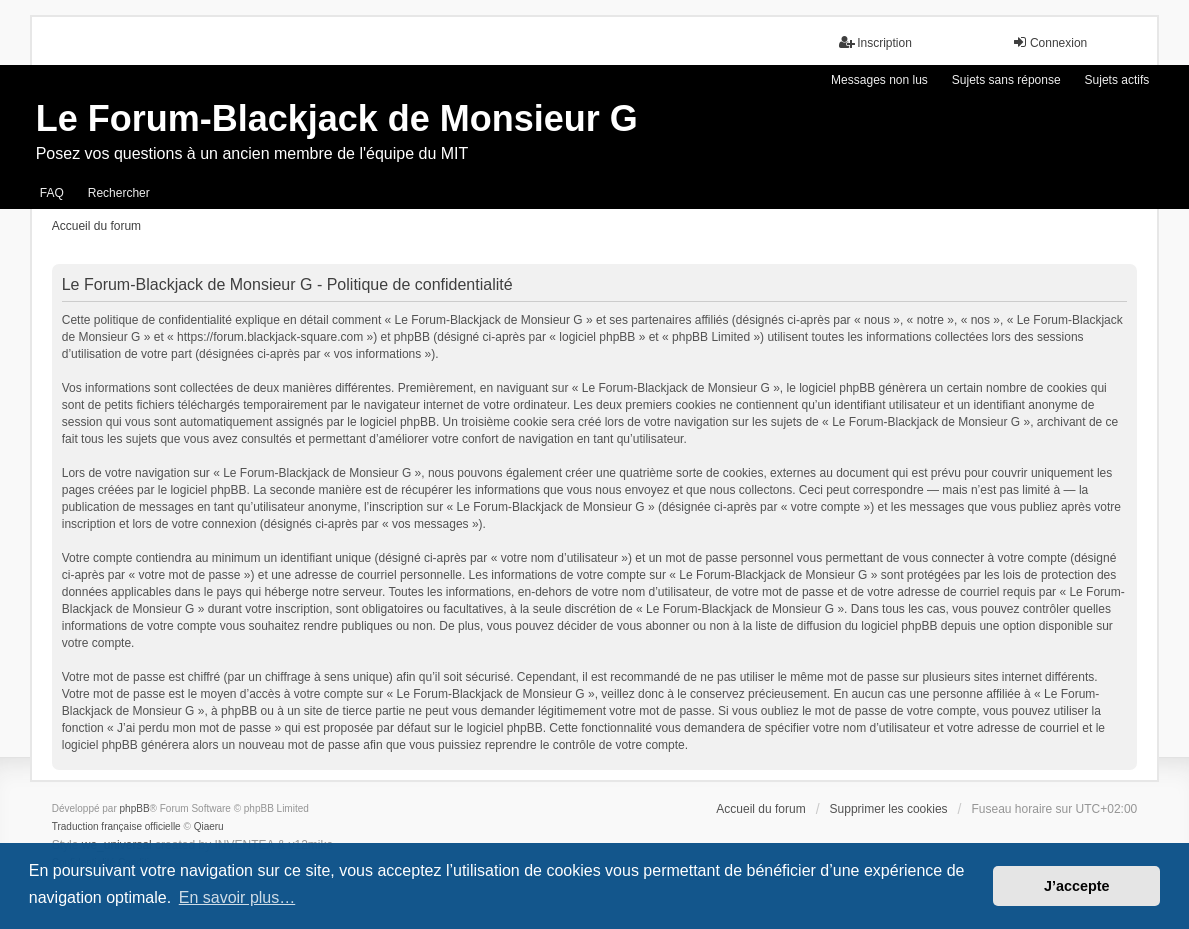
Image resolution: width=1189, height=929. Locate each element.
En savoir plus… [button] (237, 897)
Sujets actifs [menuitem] (1117, 80)
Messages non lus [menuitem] (879, 80)
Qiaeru (209, 826)
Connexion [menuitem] (1049, 42)
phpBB (135, 808)
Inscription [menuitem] (875, 42)
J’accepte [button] (1077, 886)
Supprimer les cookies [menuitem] (889, 809)
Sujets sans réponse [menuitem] (1006, 80)
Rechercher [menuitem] (119, 193)
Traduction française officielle (116, 826)
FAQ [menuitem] (52, 193)
